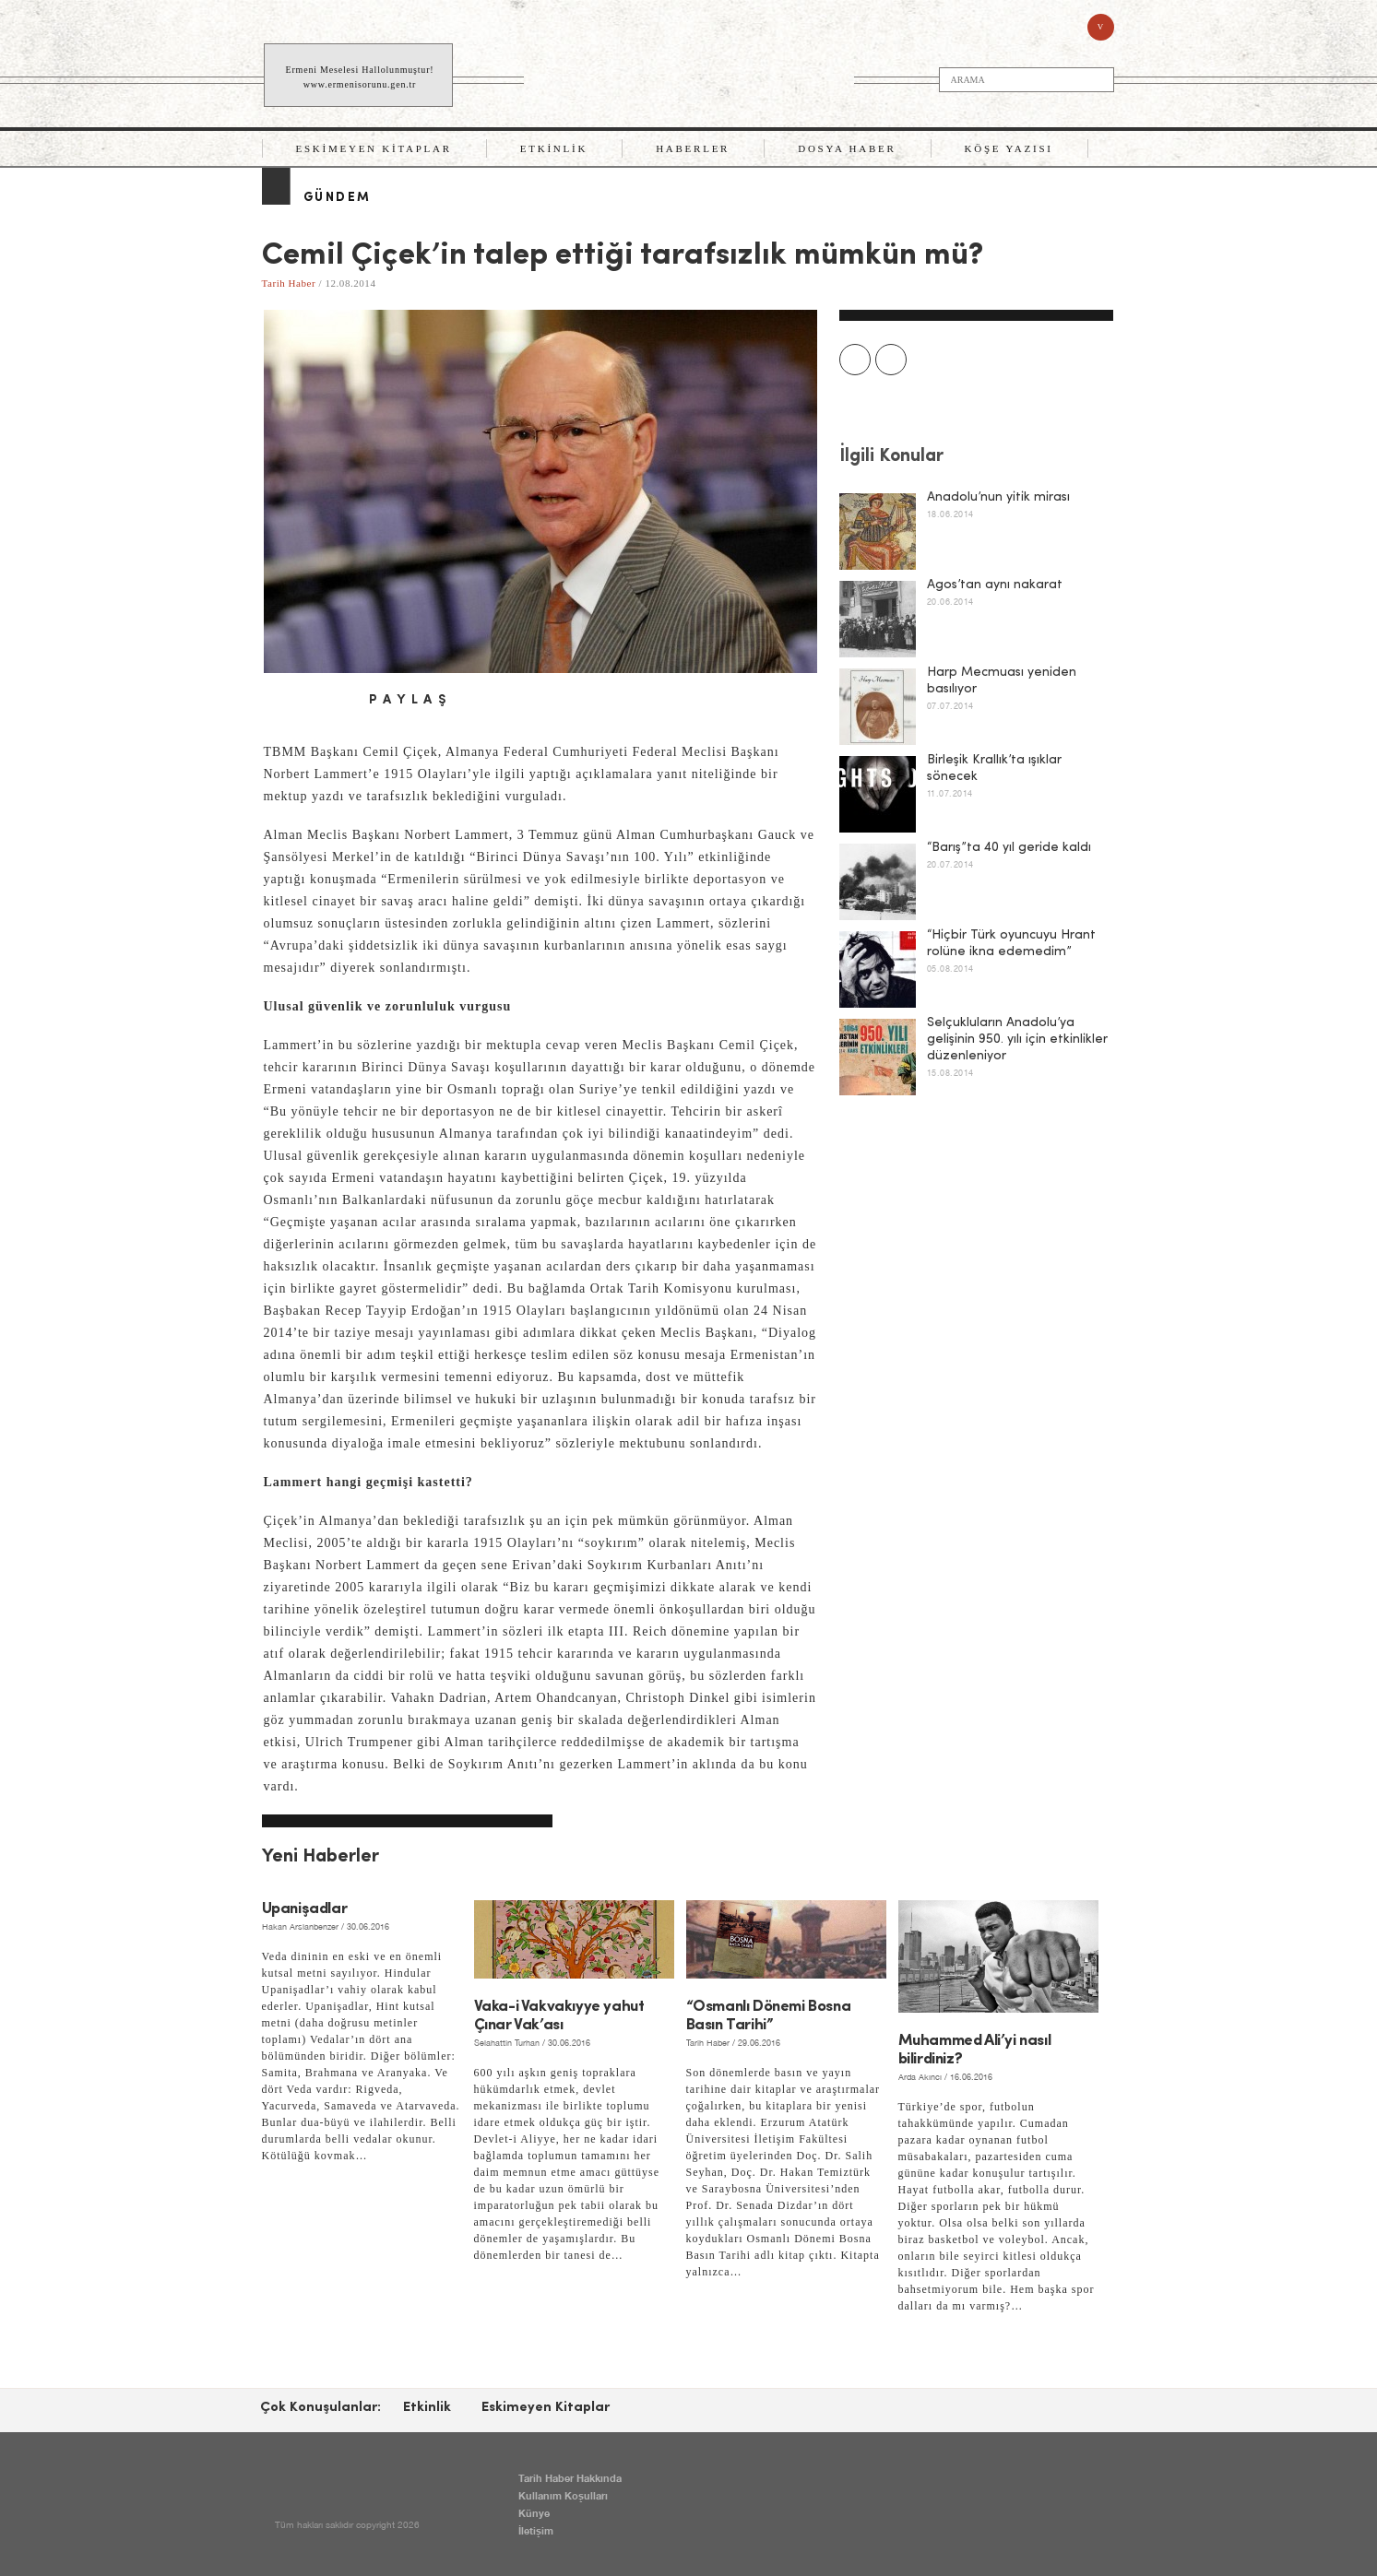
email (339, 701)
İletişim (535, 2530)
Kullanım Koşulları (563, 2495)
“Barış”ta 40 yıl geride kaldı (1009, 848)
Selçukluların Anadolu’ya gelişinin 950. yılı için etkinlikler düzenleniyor (1017, 1039)
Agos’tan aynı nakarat (994, 585)
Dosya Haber (847, 148)
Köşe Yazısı (1009, 148)
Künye (534, 2513)
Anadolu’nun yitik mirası (998, 497)
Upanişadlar (305, 1909)
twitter (308, 701)
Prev (855, 359)
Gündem (337, 198)
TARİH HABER (691, 75)
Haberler (693, 148)
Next (891, 359)
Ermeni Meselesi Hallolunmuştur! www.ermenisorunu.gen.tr (360, 77)
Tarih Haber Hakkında (570, 2478)
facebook (277, 701)
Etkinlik (554, 148)
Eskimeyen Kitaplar (374, 148)
